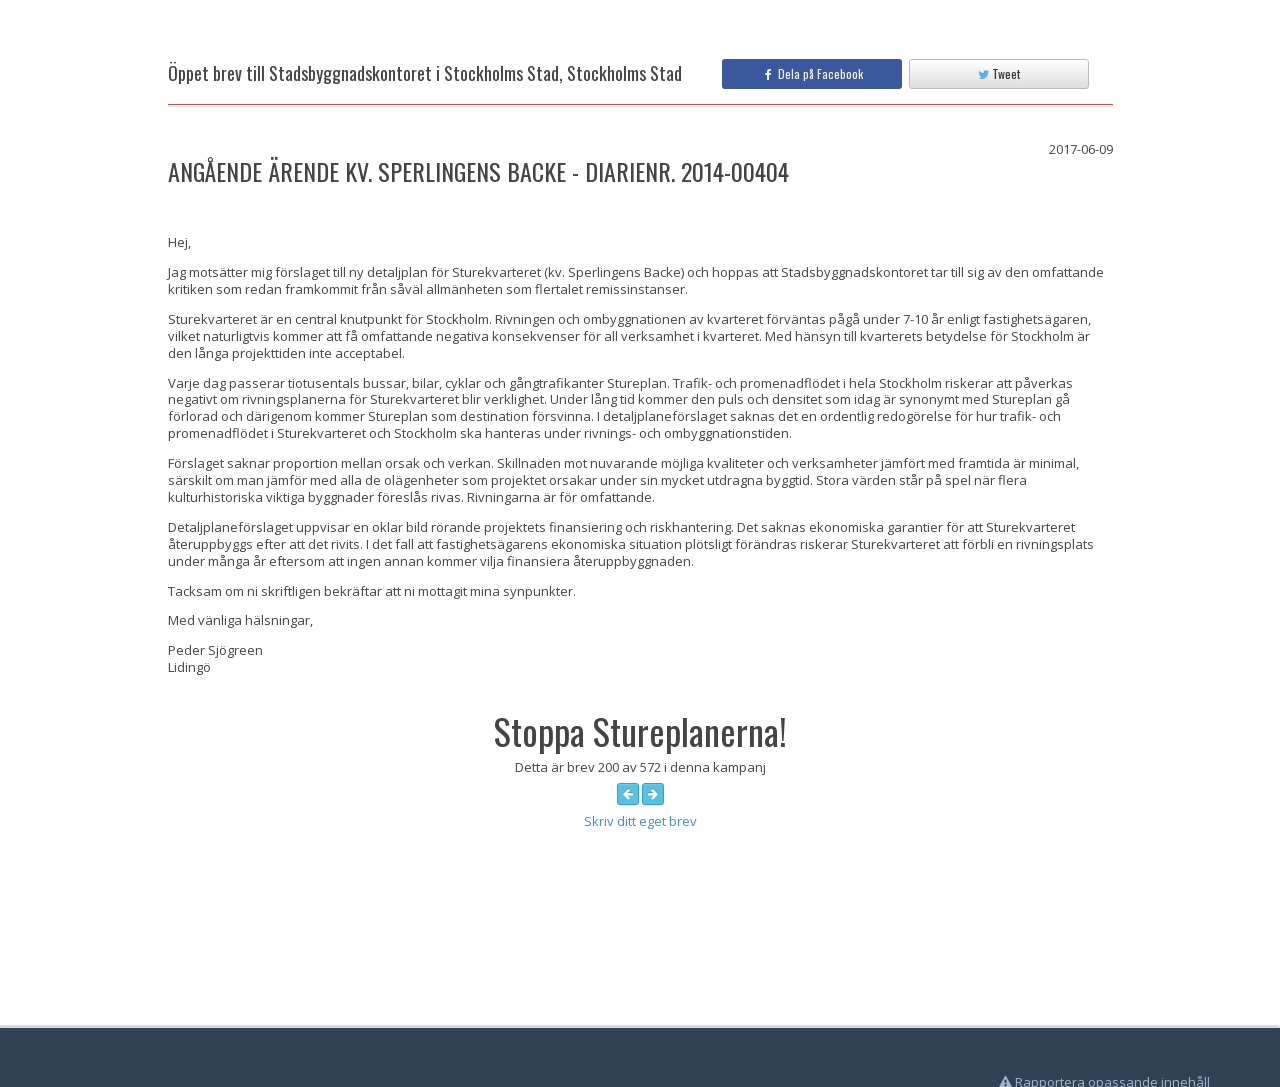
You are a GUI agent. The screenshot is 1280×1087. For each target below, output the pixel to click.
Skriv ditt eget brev (640, 821)
